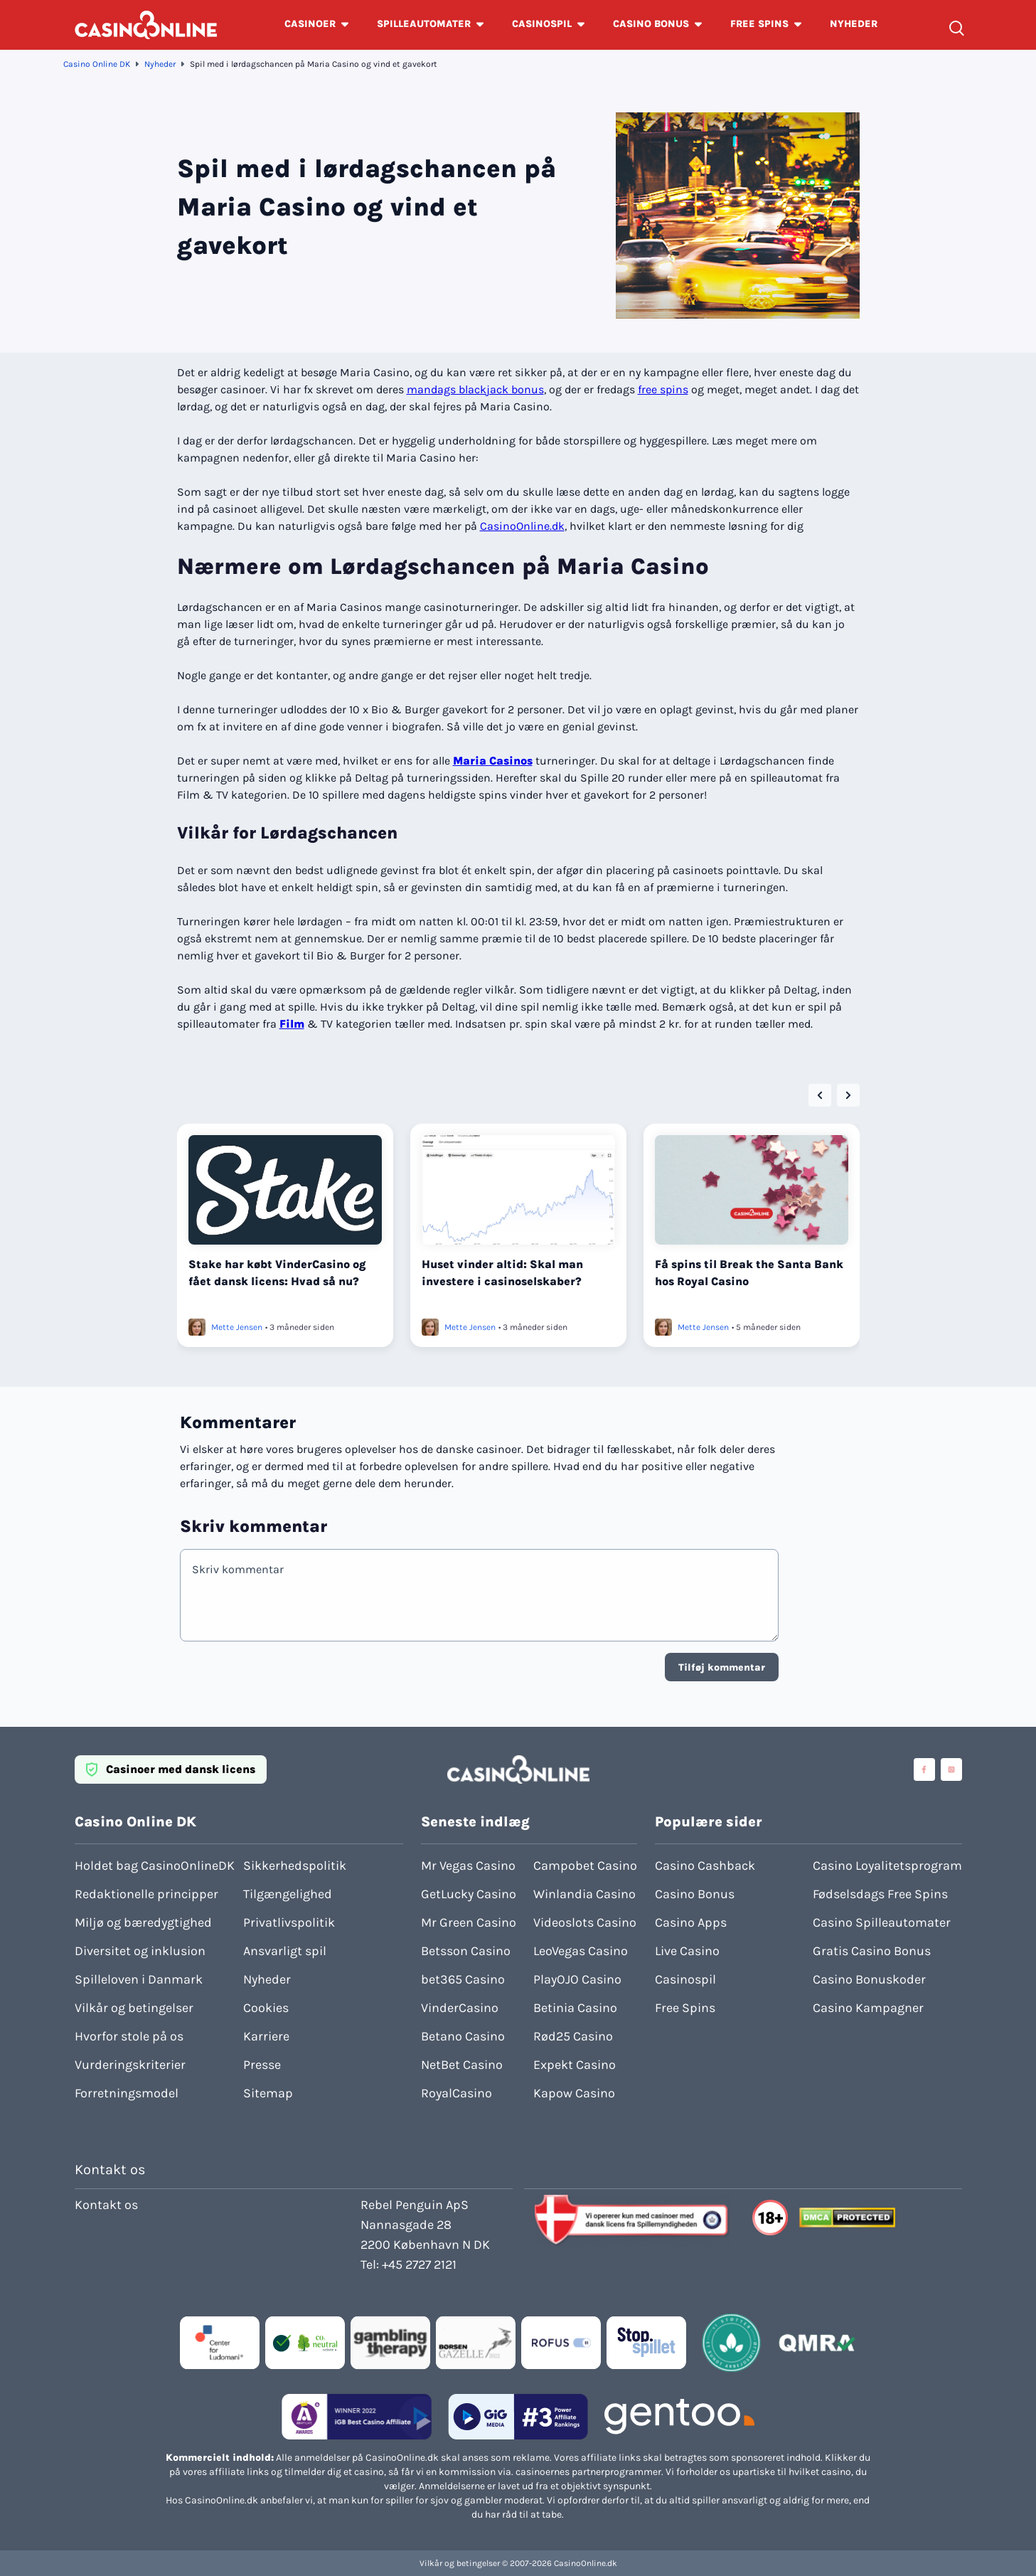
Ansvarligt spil (284, 1951)
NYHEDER (853, 24)
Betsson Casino (466, 1951)
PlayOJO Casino (577, 1979)
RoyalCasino (456, 2093)
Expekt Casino (574, 2064)
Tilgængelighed (287, 1894)
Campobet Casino (585, 1865)
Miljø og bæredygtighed (143, 1922)
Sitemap (268, 2093)
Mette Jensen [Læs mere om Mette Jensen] (236, 1327)
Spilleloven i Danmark (139, 1979)
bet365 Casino (463, 1979)
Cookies (266, 2008)
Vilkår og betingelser (134, 2008)
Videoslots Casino (584, 1922)
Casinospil (685, 1979)
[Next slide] (848, 1095)
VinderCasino (459, 2008)
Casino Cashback (705, 1865)
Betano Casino (463, 2036)
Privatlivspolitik (289, 1922)
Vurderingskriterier (130, 2064)
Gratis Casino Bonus (872, 1951)
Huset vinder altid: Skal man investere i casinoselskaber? (502, 1272)
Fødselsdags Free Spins (880, 1894)
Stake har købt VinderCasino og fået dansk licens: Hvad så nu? (277, 1272)
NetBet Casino (462, 2064)
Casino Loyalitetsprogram (887, 1865)
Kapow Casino (574, 2093)
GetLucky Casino (468, 1894)
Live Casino (687, 1951)
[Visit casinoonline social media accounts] (924, 1769)
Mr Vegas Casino (468, 1865)
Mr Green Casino (468, 1922)
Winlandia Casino (584, 1894)
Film (291, 1024)
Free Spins (685, 2008)
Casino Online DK (96, 64)
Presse (262, 2064)
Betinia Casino (575, 2008)
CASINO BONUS (651, 24)
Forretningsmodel (126, 2093)
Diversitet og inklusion (140, 1951)
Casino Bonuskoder (869, 1979)
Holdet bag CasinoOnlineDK (155, 1865)
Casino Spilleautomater (882, 1922)
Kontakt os (106, 2205)
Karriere (266, 2036)
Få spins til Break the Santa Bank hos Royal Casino (749, 1272)
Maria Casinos (493, 760)
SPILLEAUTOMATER (424, 24)
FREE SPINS (759, 24)
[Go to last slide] (819, 1095)
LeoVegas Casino (580, 1951)
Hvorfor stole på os (129, 2036)
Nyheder (160, 64)
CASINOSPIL (542, 24)
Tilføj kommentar (721, 1667)
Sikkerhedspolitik (294, 1865)
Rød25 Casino (573, 2036)
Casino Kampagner (868, 2008)
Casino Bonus (695, 1894)
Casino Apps (691, 1922)
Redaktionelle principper (146, 1894)
